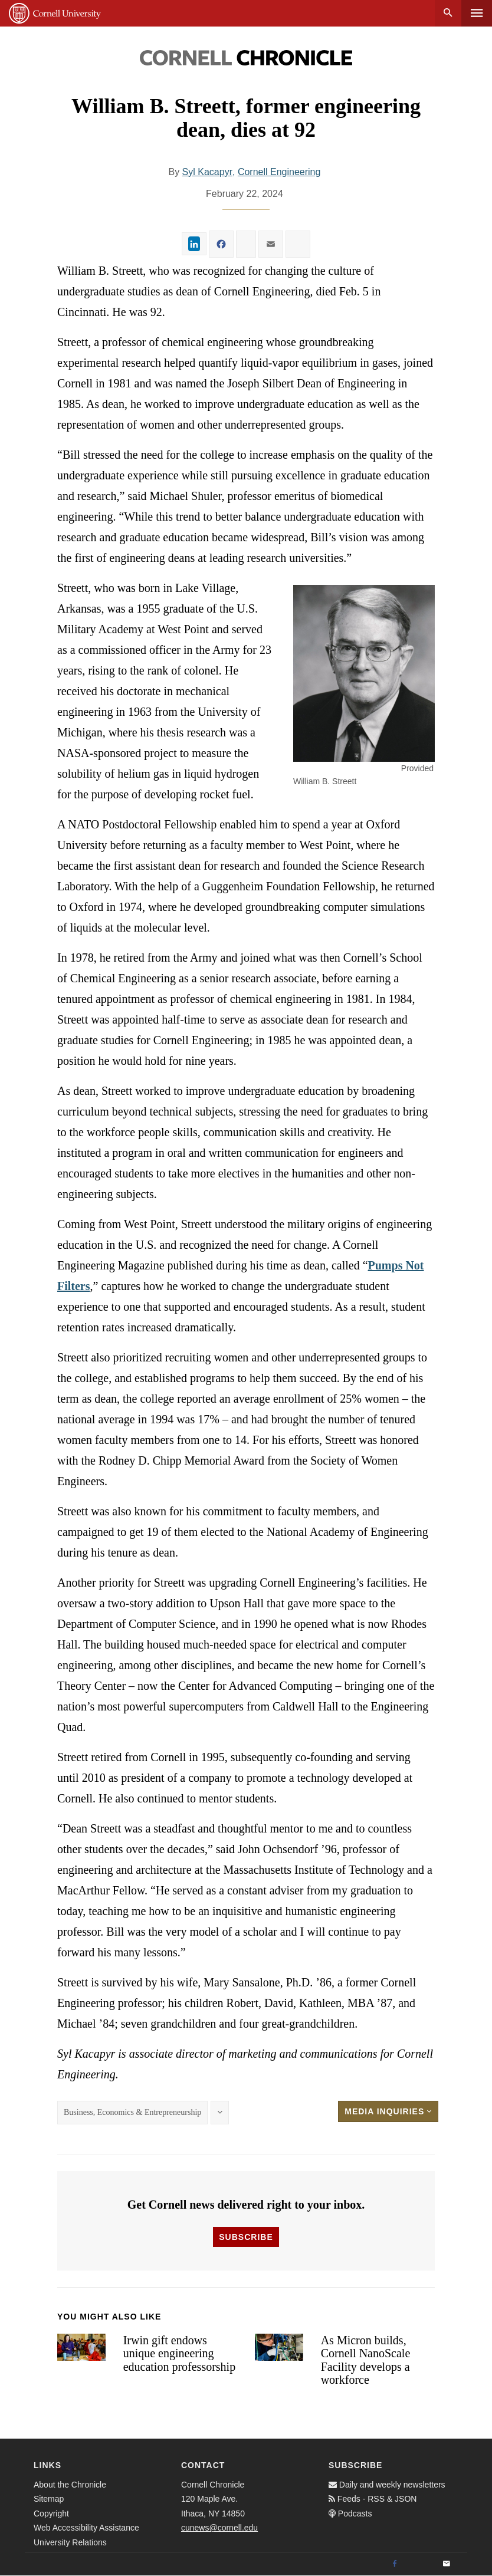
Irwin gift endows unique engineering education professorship (179, 2353)
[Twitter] (420, 2564)
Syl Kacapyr (207, 172)
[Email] (446, 2564)
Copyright (51, 2513)
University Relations (70, 2542)
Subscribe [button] (246, 2237)
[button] (364, 673)
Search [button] (448, 13)
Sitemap (49, 2498)
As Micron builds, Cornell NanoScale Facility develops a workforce (366, 2360)
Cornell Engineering (279, 172)
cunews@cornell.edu (219, 2527)
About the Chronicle (70, 2484)
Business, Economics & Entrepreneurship (132, 2112)
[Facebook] (394, 2564)
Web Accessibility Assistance (86, 2527)
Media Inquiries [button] (388, 2111)
